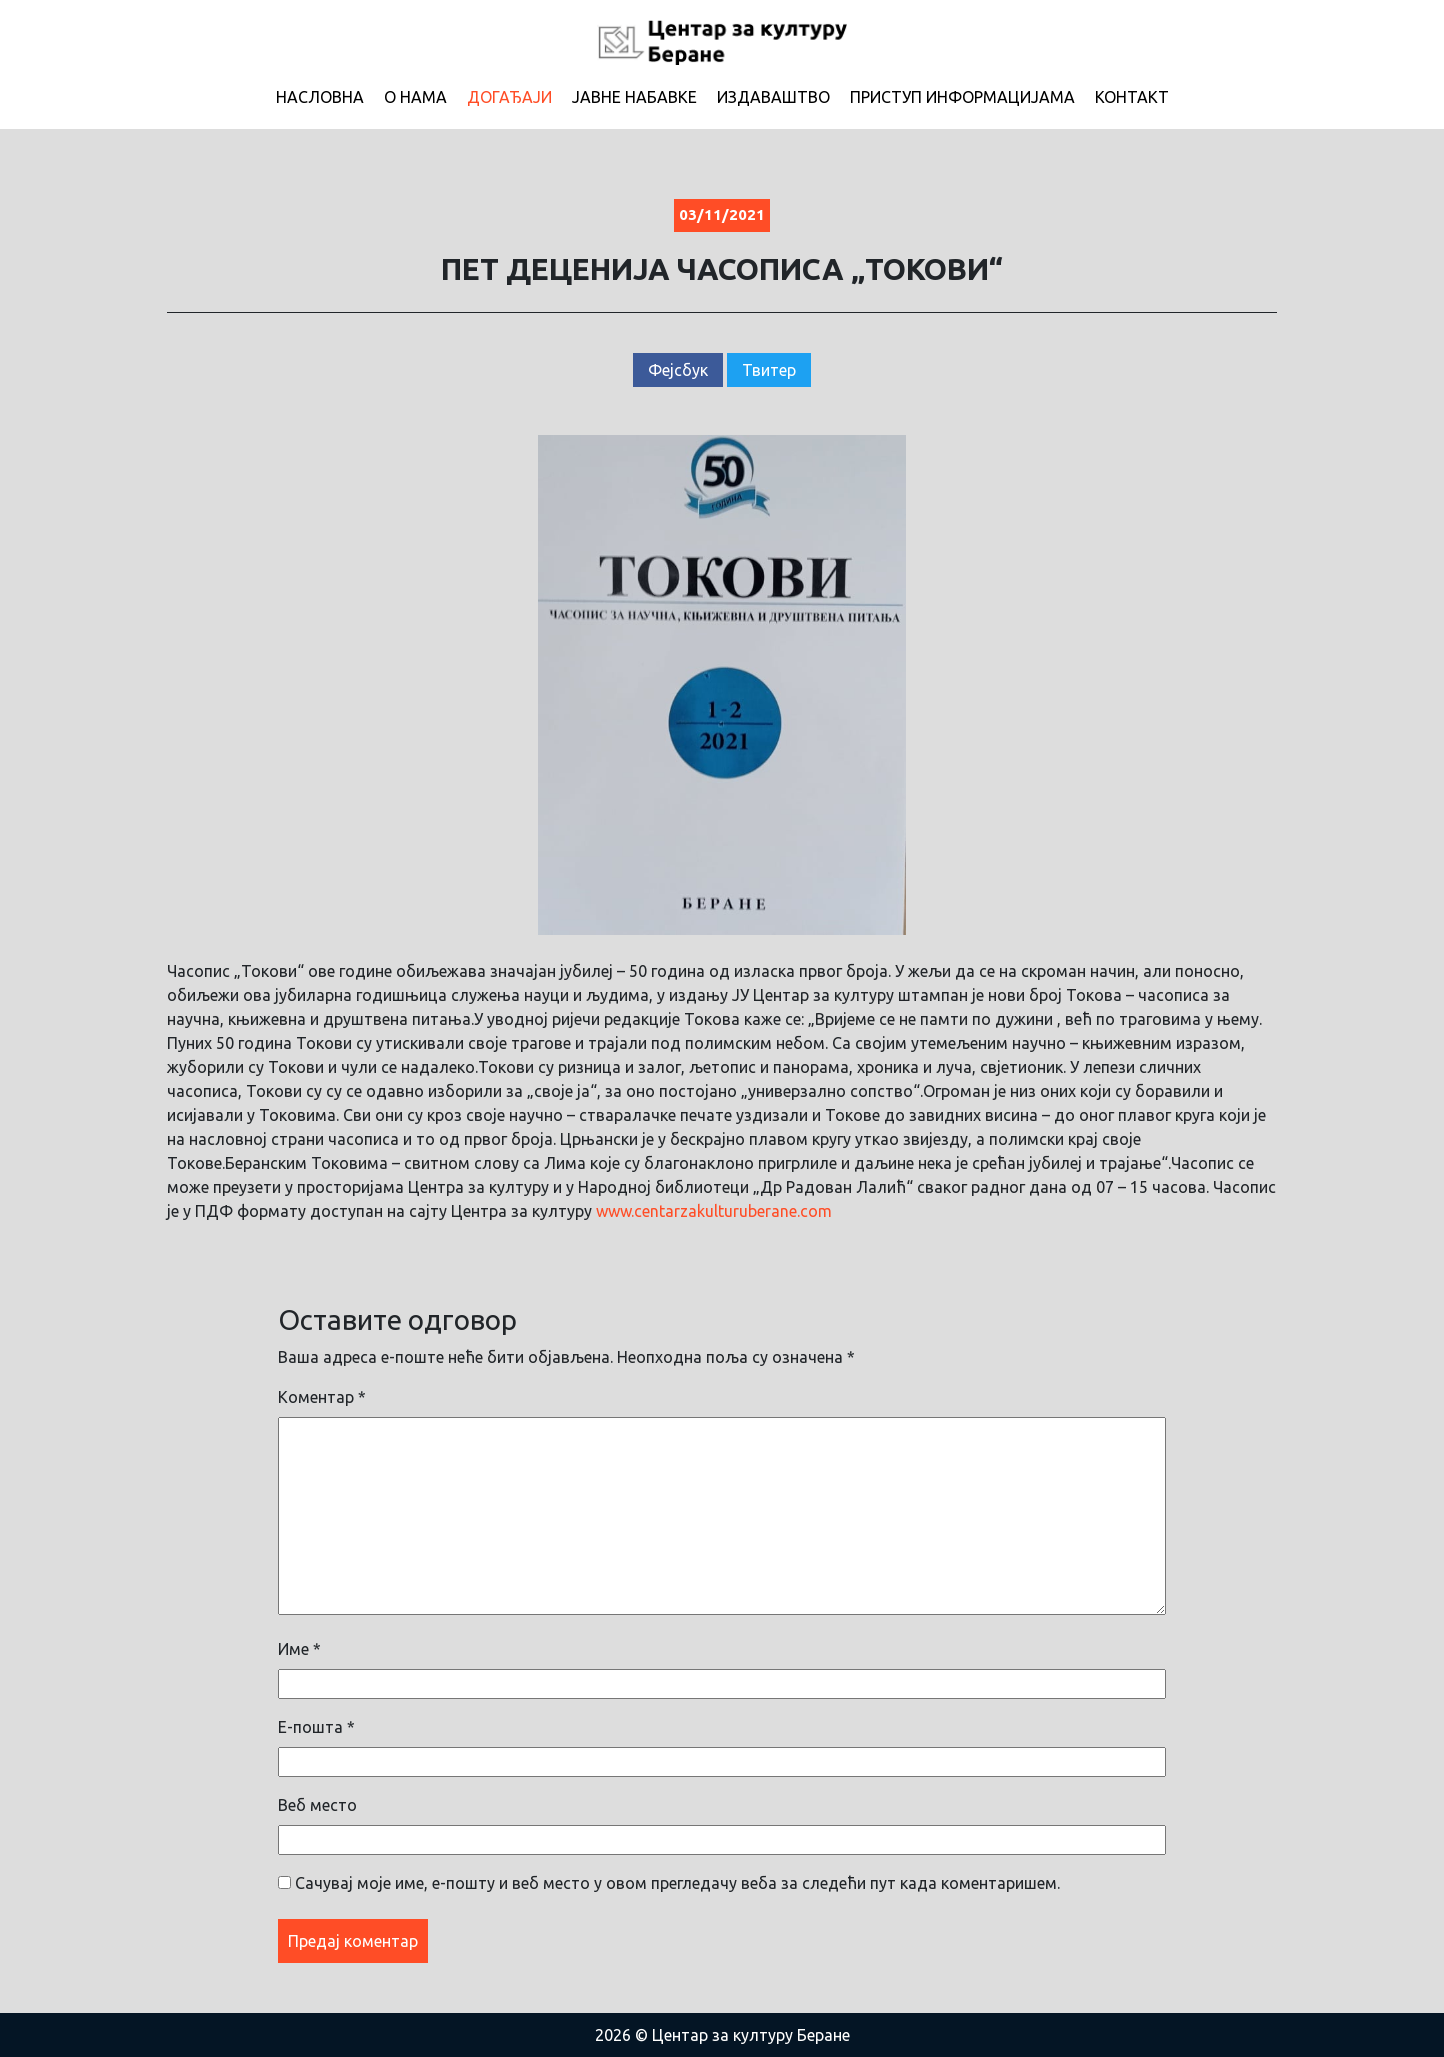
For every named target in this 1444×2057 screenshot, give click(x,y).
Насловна (320, 97)
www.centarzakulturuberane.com (714, 1211)
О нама (415, 97)
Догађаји (509, 97)
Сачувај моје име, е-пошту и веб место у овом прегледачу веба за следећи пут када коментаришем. (677, 1883)
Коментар (322, 1397)
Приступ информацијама (962, 97)
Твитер (769, 370)
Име (299, 1649)
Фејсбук (678, 370)
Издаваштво (773, 97)
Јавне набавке (634, 97)
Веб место (317, 1805)
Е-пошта (316, 1727)
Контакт (1132, 97)
